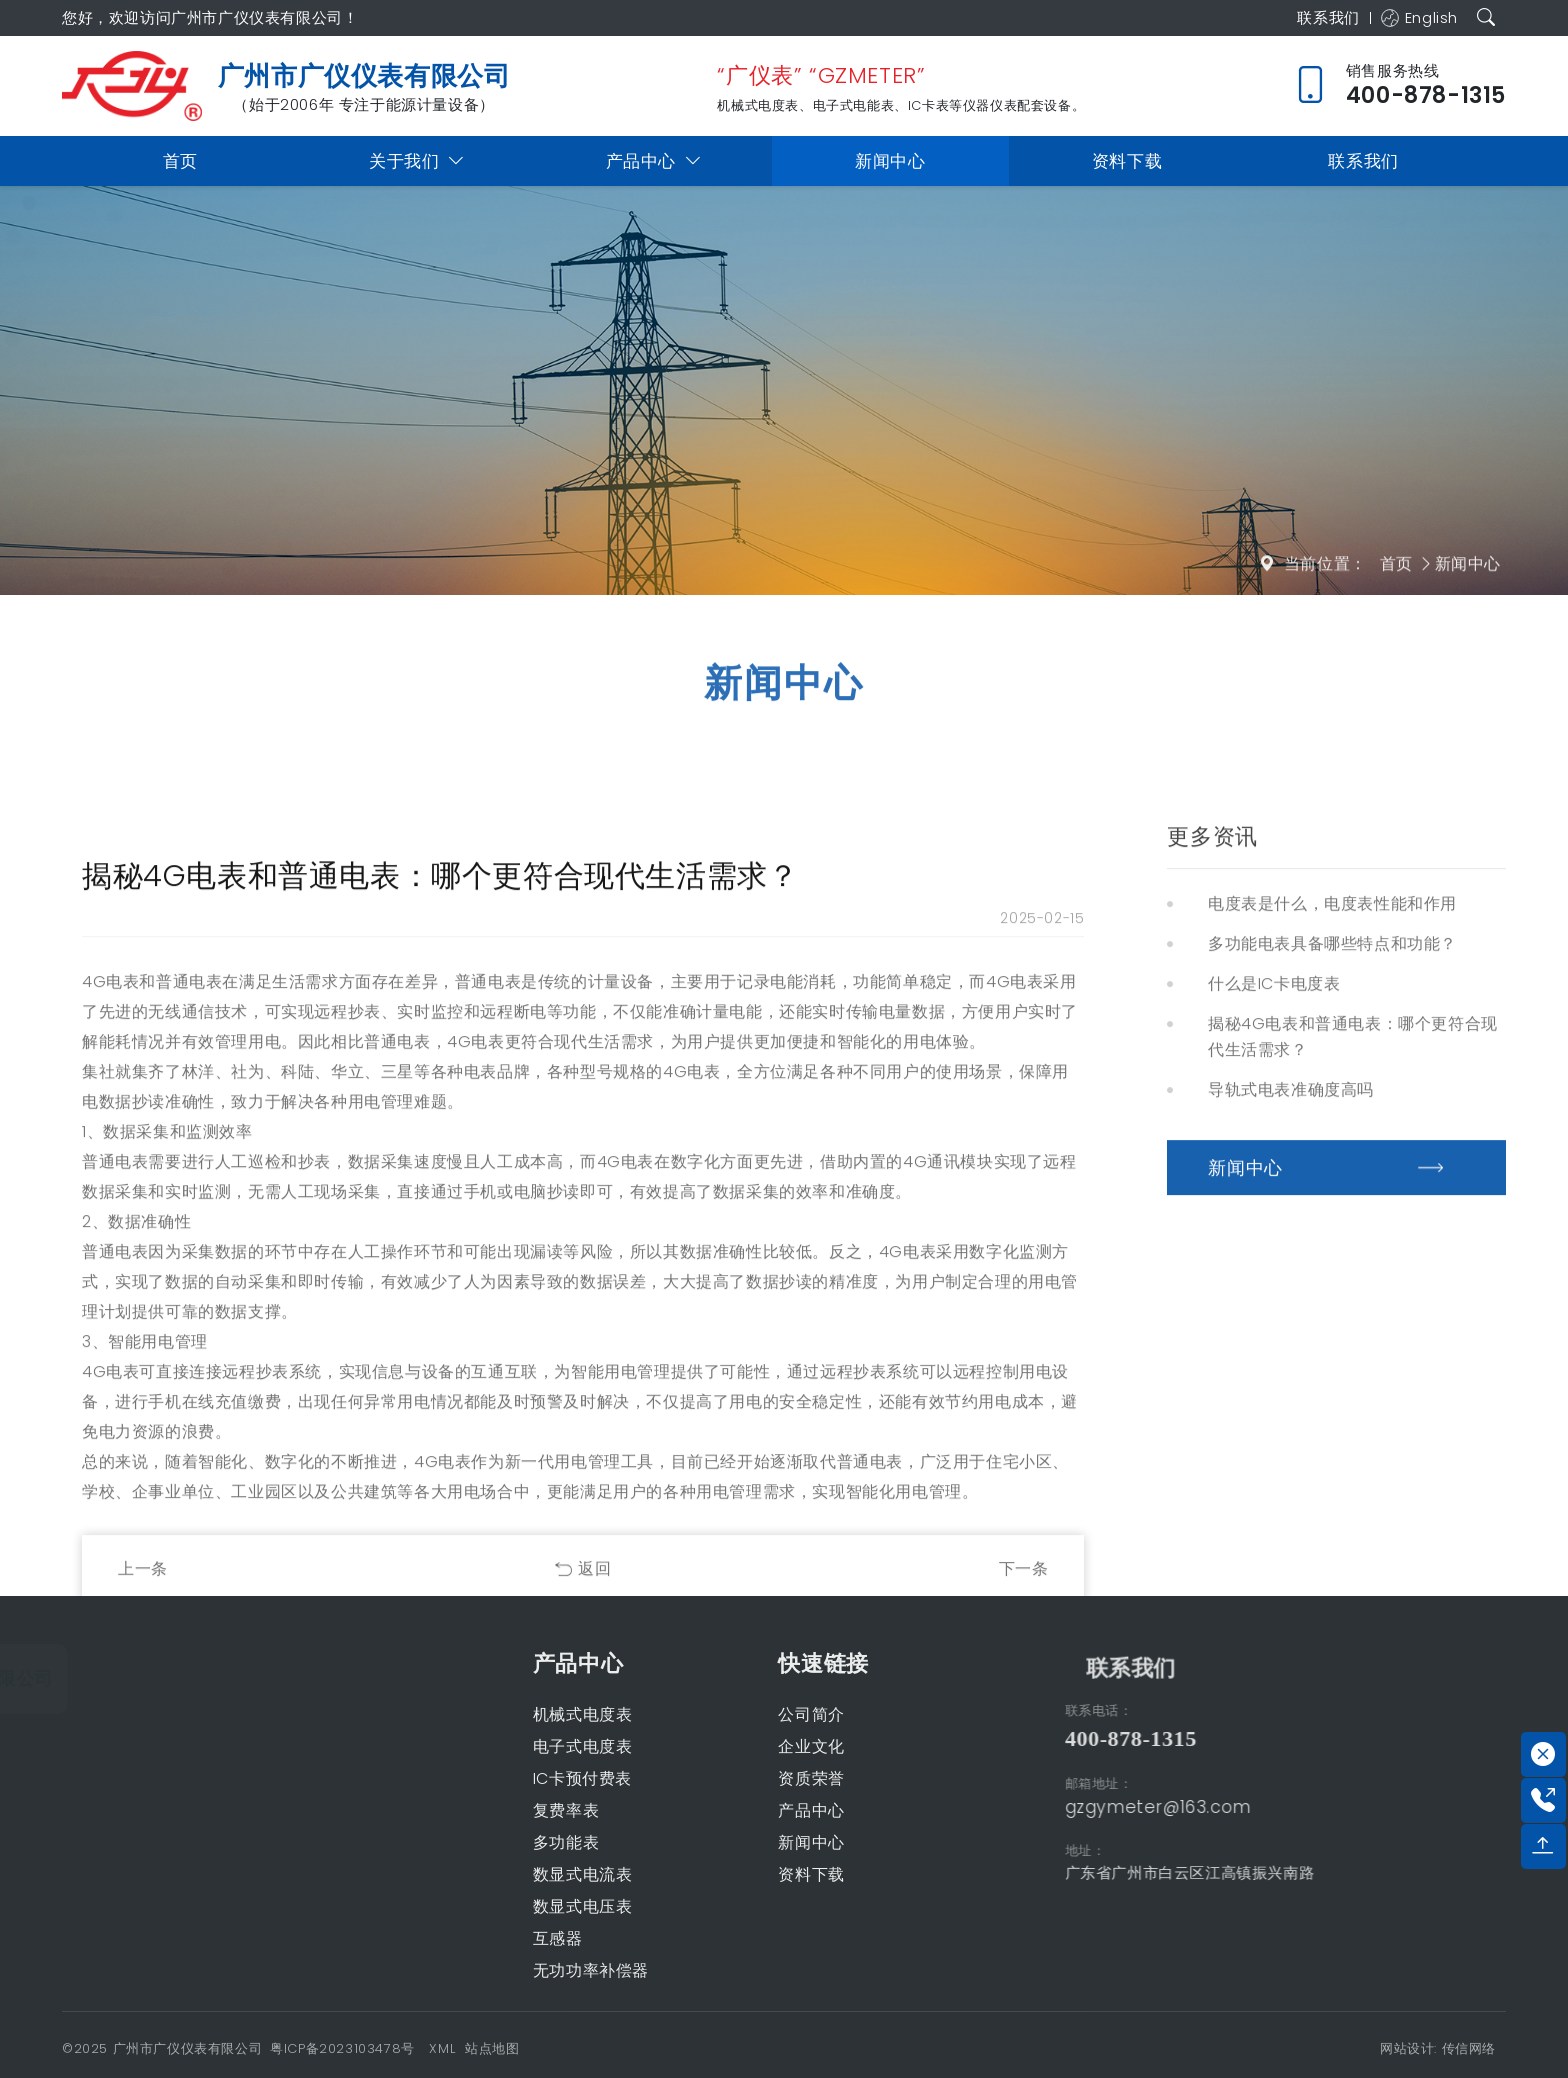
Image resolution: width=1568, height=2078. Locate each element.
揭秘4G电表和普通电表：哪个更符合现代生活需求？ (1353, 1489)
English (1417, 17)
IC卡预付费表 (457, 1778)
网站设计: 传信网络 (1438, 2048)
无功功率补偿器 (466, 1970)
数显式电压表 (458, 1906)
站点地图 (492, 2048)
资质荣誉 (687, 1778)
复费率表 (441, 1810)
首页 (180, 161)
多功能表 (441, 1842)
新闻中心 (890, 161)
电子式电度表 (458, 1746)
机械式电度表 (458, 1714)
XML (442, 2048)
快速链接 (699, 1663)
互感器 (433, 1938)
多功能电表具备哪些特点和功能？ (1332, 1396)
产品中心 (654, 161)
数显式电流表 (458, 1874)
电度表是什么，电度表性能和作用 (1332, 1356)
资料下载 (1127, 161)
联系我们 (1322, 17)
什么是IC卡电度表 (1274, 1436)
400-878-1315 (1254, 1738)
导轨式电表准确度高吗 (1291, 1542)
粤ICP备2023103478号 (342, 2048)
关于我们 (417, 161)
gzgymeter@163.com (1281, 1807)
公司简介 (687, 1714)
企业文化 (687, 1746)
